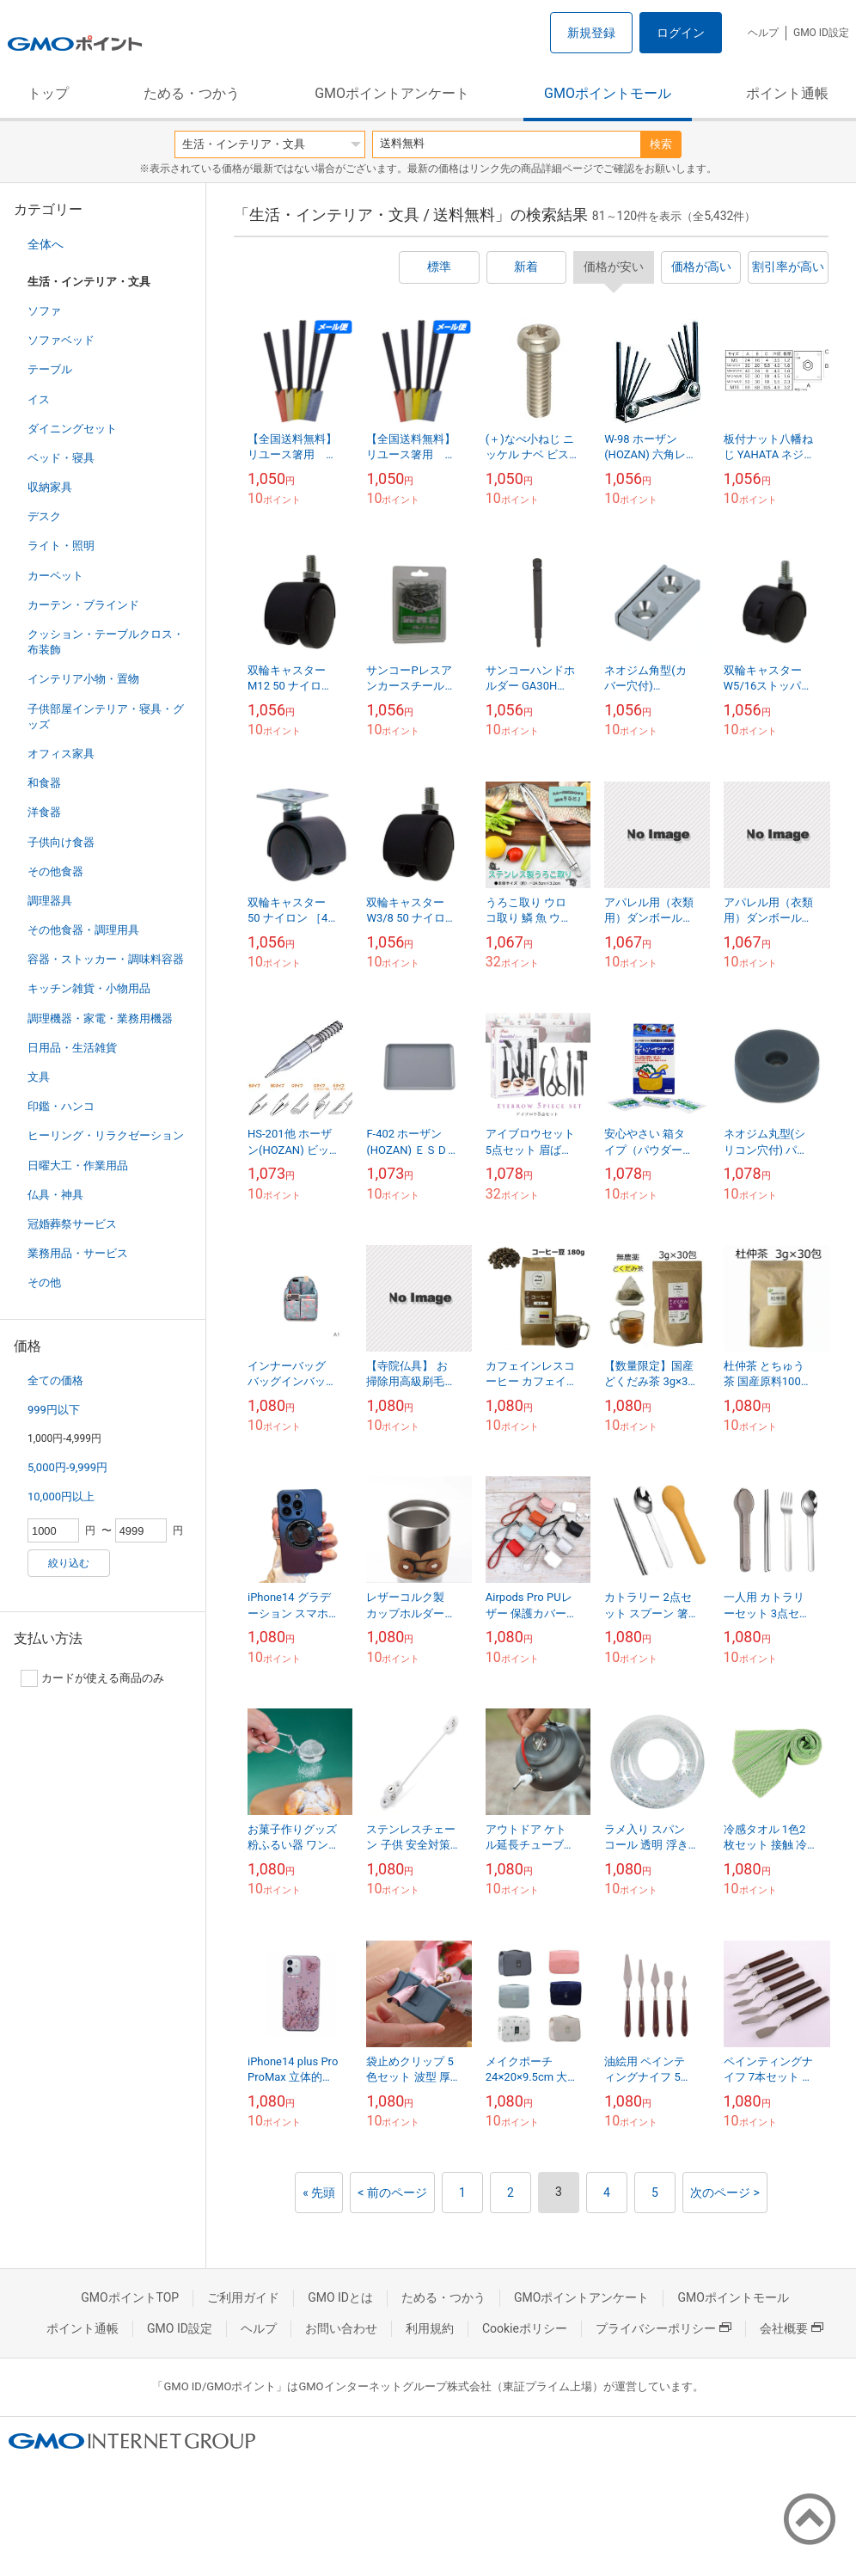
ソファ (44, 310)
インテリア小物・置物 (83, 678)
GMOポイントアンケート (392, 93)
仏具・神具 (55, 1194)
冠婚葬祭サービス (72, 1223)
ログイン (681, 33)
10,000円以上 (61, 1496)
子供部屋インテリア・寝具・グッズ (106, 716)
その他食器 (55, 871)
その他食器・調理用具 (83, 929)
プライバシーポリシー (663, 2328)
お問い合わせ (341, 2328)
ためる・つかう (192, 93)
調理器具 (50, 900)
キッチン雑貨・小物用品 (89, 988)
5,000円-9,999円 (67, 1467)
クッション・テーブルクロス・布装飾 (106, 642)
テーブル (50, 369)
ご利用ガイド (243, 2297)
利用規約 (430, 2328)
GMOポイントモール (607, 93)
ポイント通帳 (787, 93)
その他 (44, 1282)
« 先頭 (319, 2192)
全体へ (46, 244)
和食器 (44, 782)
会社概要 (791, 2328)
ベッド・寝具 (61, 457)
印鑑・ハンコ (61, 1106)
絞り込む (68, 1563)
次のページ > (725, 2192)
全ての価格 (55, 1380)
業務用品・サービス (78, 1253)
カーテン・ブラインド (83, 604)
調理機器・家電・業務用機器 (100, 1018)
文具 (39, 1076)
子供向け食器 (61, 842)
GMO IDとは (340, 2297)
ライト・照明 (61, 545)
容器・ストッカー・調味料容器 (106, 959)
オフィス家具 (61, 753)
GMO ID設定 (821, 33)
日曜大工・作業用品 (78, 1165)
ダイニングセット (72, 428)
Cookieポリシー (524, 2328)
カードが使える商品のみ (92, 1678)
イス (39, 399)
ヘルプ (763, 33)
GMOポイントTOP (130, 2297)
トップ (48, 93)
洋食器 (44, 812)
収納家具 (50, 487)
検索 (661, 144)
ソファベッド (61, 340)
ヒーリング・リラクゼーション (106, 1135)
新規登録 (591, 33)
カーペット (55, 575)
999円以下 (54, 1409)
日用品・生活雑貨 (72, 1047)
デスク (44, 516)
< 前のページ (392, 2192)
